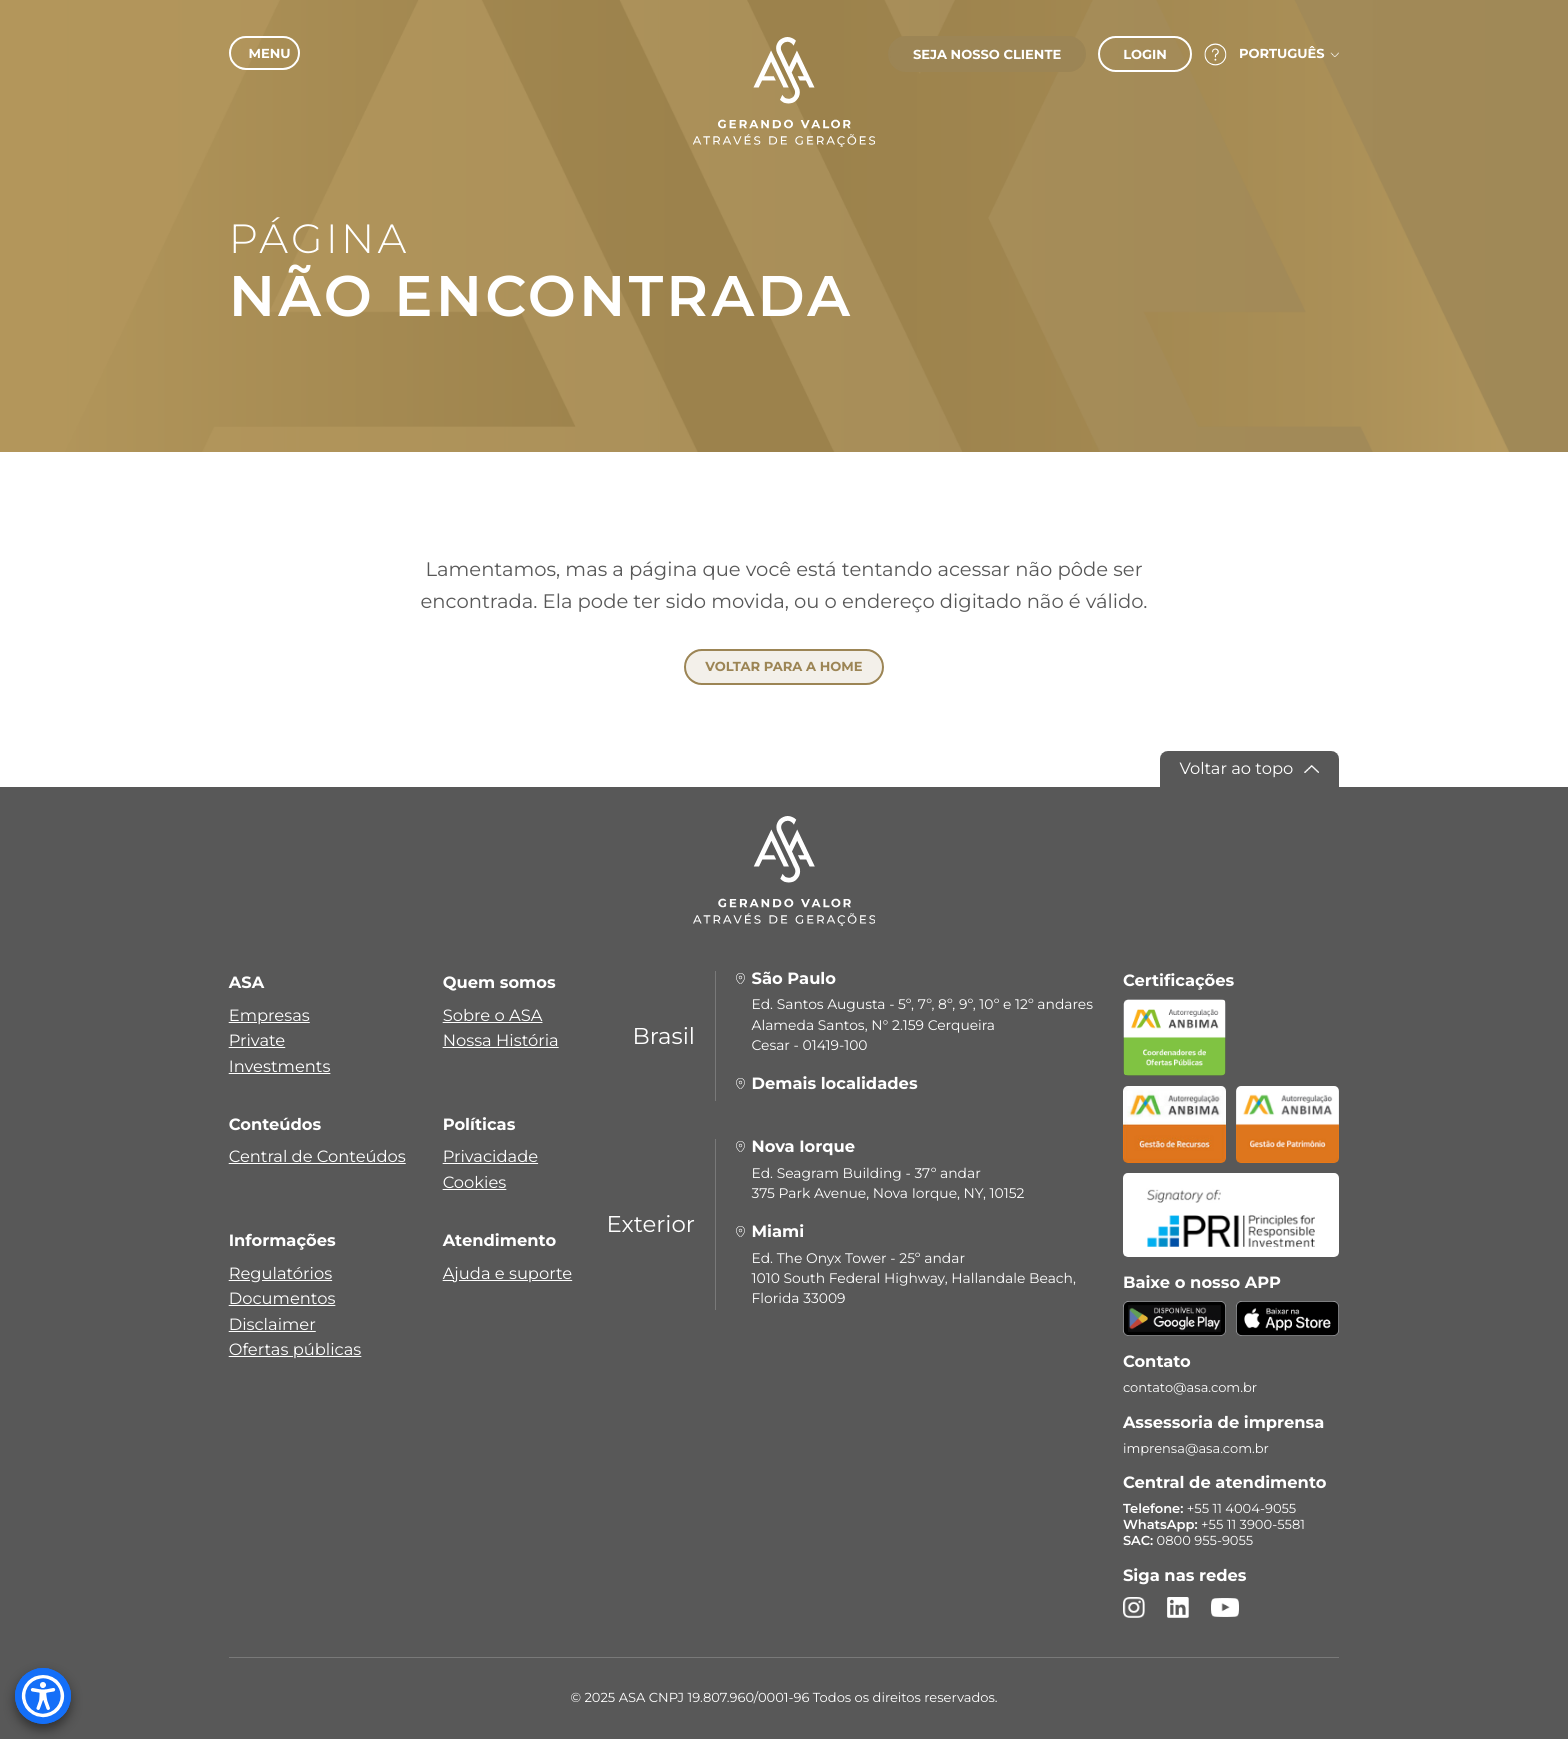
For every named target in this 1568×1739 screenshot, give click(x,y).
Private (257, 1041)
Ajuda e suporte (508, 1274)
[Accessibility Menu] (43, 1696)
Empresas (269, 1016)
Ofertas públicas (295, 1350)
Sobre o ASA (493, 1016)
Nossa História (501, 1041)
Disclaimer (272, 1325)
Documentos (282, 1299)
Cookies (475, 1183)
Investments (280, 1067)
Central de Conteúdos (317, 1157)
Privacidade (490, 1157)
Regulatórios (280, 1274)
